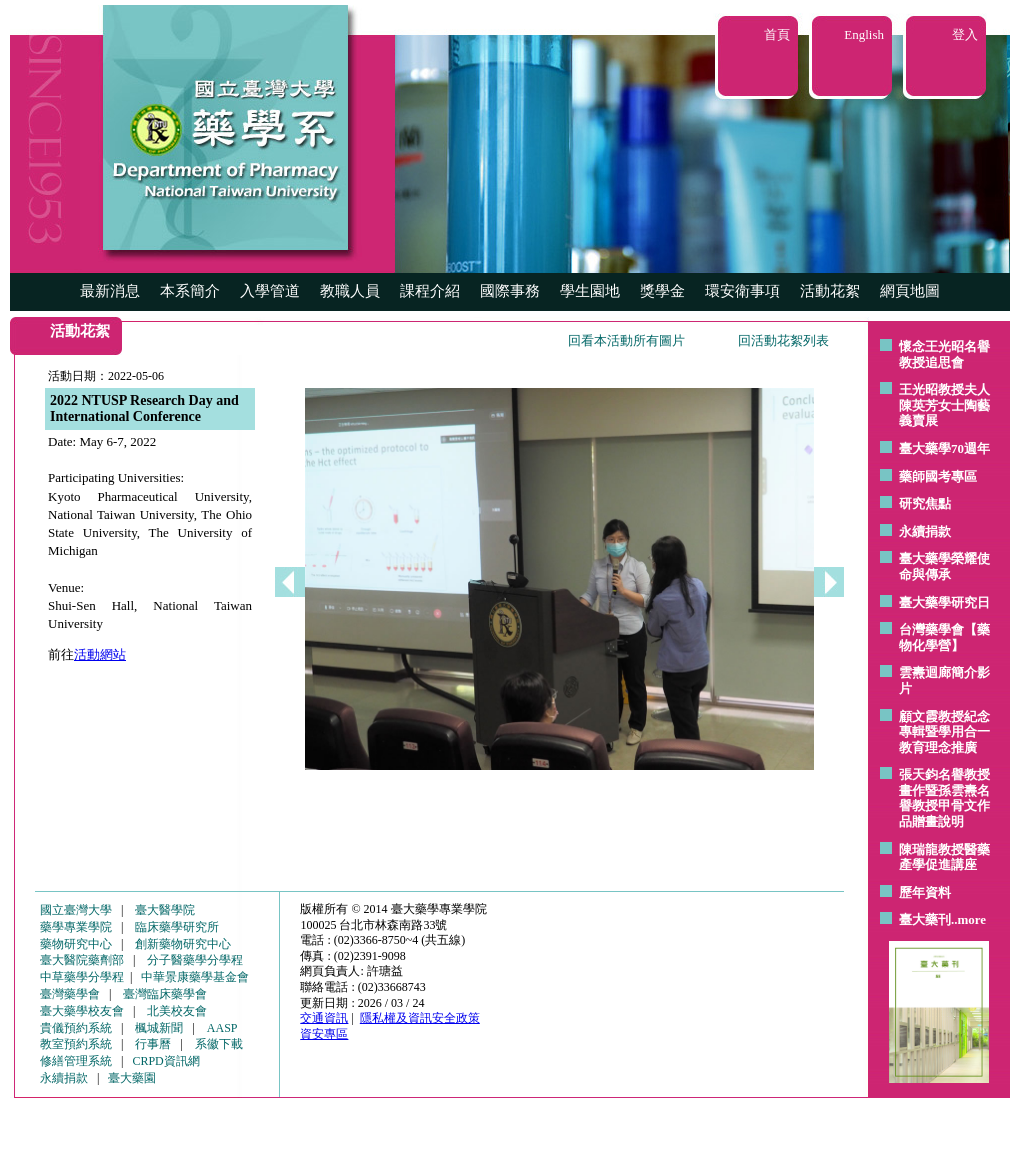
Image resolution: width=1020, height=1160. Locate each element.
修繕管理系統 (76, 1061)
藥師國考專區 (938, 476)
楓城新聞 (159, 1028)
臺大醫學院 (165, 910)
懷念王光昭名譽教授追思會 (944, 354)
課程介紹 (430, 291)
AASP (222, 1028)
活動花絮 (830, 291)
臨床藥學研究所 (177, 927)
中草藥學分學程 (82, 977)
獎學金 (662, 291)
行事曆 (153, 1044)
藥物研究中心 (76, 944)
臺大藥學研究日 (944, 602)
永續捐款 (925, 531)
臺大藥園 (132, 1078)
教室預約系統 (76, 1044)
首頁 (777, 34)
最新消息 (110, 291)
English (864, 34)
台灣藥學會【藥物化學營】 (944, 637)
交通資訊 (324, 1018)
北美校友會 (177, 1011)
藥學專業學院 (76, 927)
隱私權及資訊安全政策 (420, 1018)
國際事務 (510, 291)
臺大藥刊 (925, 919)
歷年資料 (925, 892)
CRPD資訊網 (165, 1061)
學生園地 (590, 291)
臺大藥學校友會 (82, 1011)
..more (968, 919)
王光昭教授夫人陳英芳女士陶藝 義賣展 (944, 405)
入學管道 (270, 291)
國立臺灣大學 (76, 910)
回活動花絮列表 (783, 340)
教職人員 (350, 291)
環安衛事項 (742, 291)
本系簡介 (190, 291)
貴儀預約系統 (76, 1028)
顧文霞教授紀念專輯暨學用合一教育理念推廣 (944, 732)
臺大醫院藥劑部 (82, 960)
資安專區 (324, 1034)
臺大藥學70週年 (944, 448)
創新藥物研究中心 (183, 944)
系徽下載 (219, 1044)
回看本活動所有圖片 (626, 340)
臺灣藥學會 (70, 994)
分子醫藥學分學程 (195, 960)
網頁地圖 (910, 291)
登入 (965, 34)
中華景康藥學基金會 (195, 977)
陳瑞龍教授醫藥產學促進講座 (944, 857)
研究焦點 (925, 503)
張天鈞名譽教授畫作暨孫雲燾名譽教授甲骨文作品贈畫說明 (944, 798)
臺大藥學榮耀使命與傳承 (944, 566)
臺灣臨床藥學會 (165, 994)
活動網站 (100, 654)
